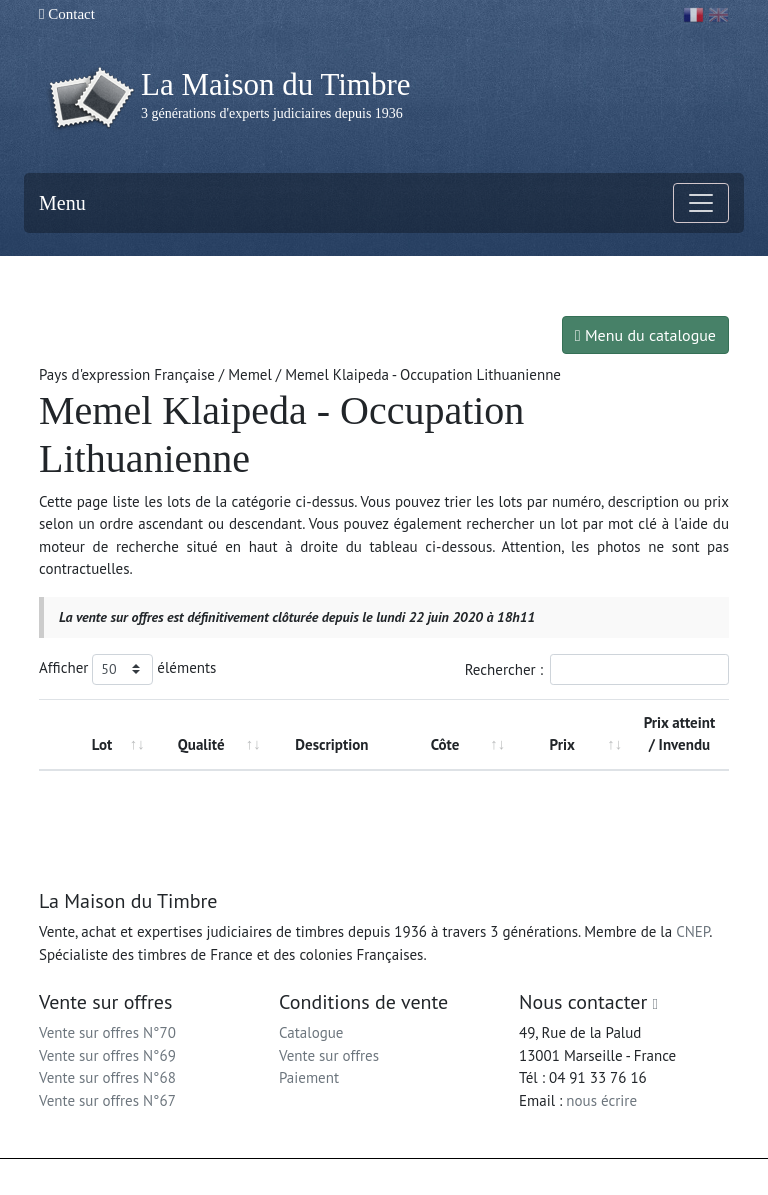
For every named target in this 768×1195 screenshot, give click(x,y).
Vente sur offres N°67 (107, 1100)
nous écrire (601, 1100)
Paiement (309, 1077)
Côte (445, 744)
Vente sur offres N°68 (107, 1077)
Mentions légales (425, 1177)
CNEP (692, 931)
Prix (562, 744)
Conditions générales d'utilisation (568, 1177)
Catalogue (311, 1032)
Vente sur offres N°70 (107, 1032)
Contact (67, 14)
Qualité (201, 744)
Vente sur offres (329, 1055)
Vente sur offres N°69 (107, 1055)
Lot (102, 744)
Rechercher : (597, 669)
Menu (62, 203)
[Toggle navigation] (701, 203)
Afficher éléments (127, 669)
